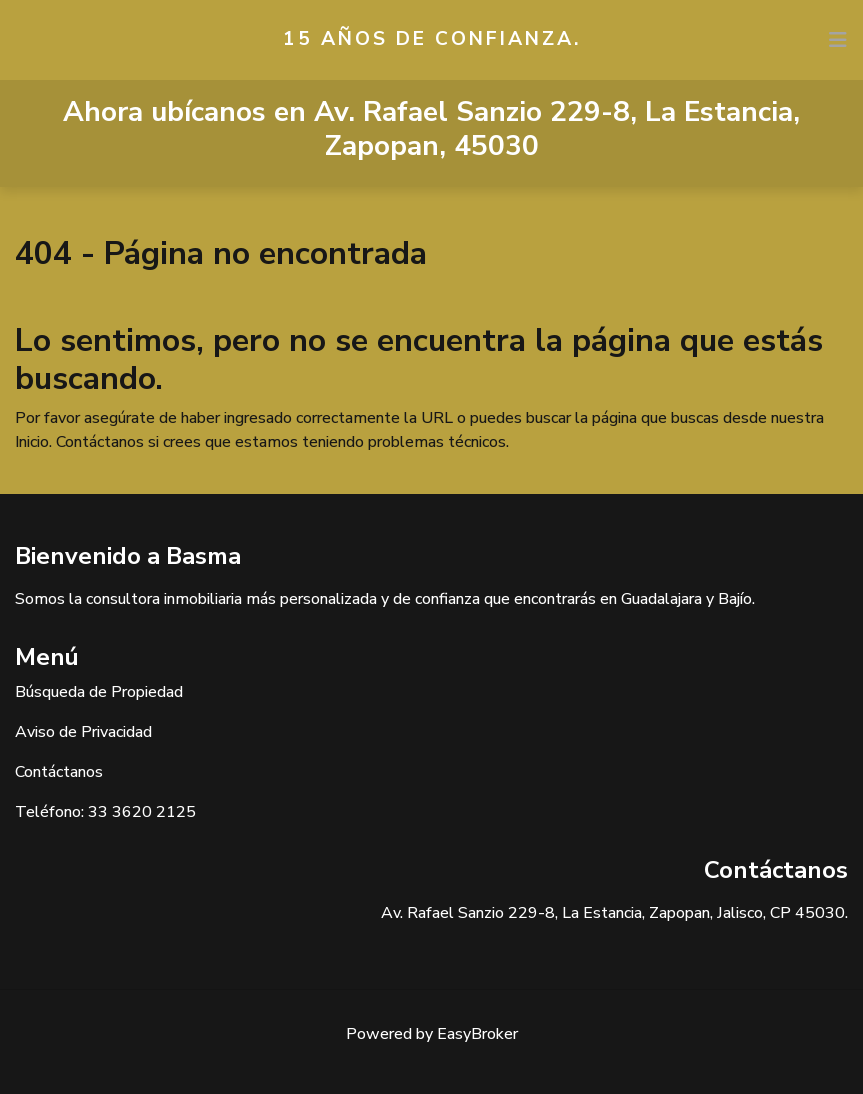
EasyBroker (477, 1034)
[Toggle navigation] (838, 40)
